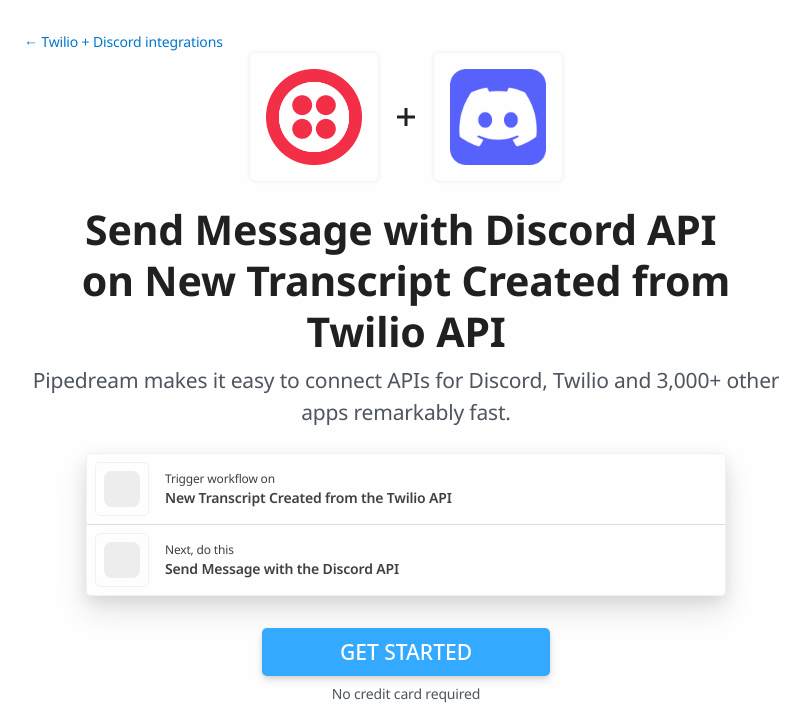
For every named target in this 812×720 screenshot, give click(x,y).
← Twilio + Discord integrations (123, 42)
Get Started (406, 652)
